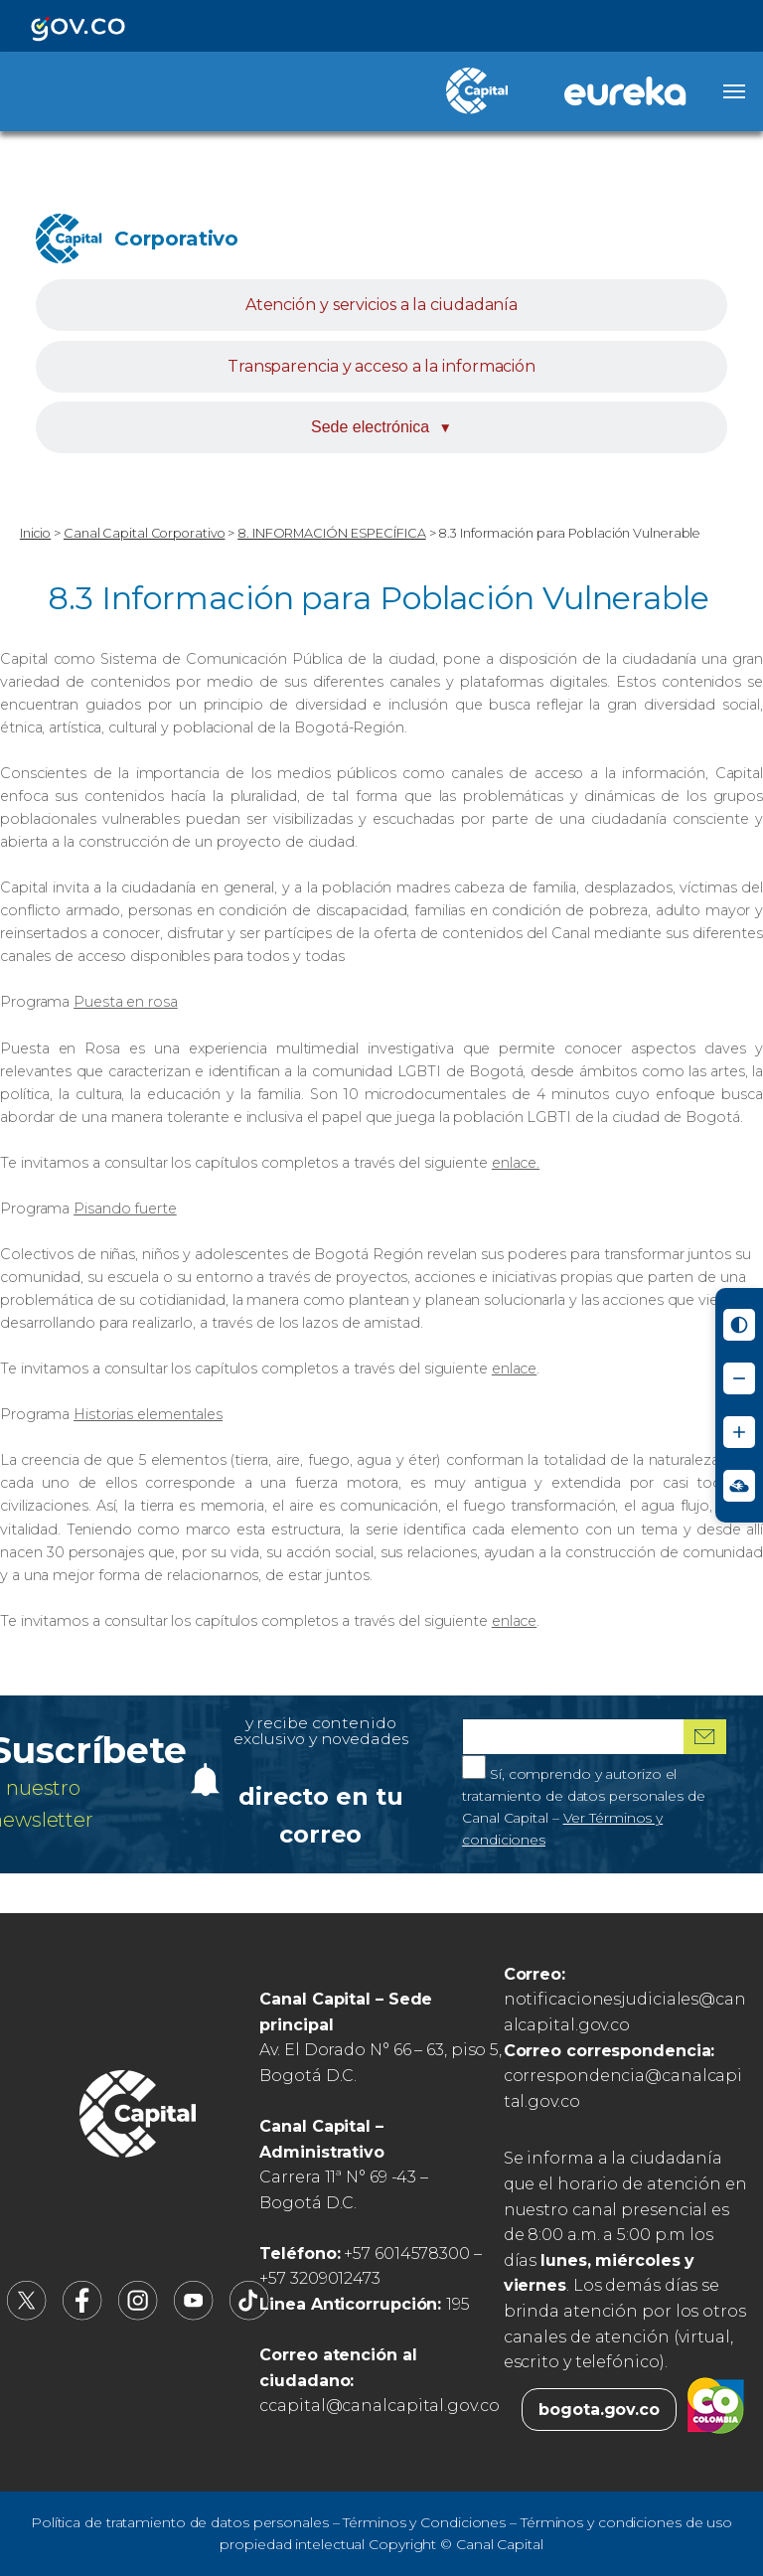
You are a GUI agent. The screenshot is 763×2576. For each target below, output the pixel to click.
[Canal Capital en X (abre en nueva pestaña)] (27, 2315)
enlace (514, 1368)
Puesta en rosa (126, 1002)
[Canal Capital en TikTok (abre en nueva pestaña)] (249, 2315)
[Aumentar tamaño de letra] (739, 1432)
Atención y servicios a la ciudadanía (381, 304)
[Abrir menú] (734, 91)
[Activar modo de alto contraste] (739, 1325)
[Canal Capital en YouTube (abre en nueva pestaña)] (194, 2315)
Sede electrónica (381, 426)
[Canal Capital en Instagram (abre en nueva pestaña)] (138, 2315)
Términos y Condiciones (424, 2522)
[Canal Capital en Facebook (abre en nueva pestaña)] (82, 2315)
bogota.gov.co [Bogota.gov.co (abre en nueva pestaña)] (599, 2409)
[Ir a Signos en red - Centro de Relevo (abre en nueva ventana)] (739, 1486)
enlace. (515, 1163)
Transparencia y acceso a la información (381, 366)
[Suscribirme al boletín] (705, 1736)
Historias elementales (148, 1414)
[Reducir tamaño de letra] (739, 1378)
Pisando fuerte (125, 1208)
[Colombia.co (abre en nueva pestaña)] (716, 2410)
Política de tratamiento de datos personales (180, 2522)
